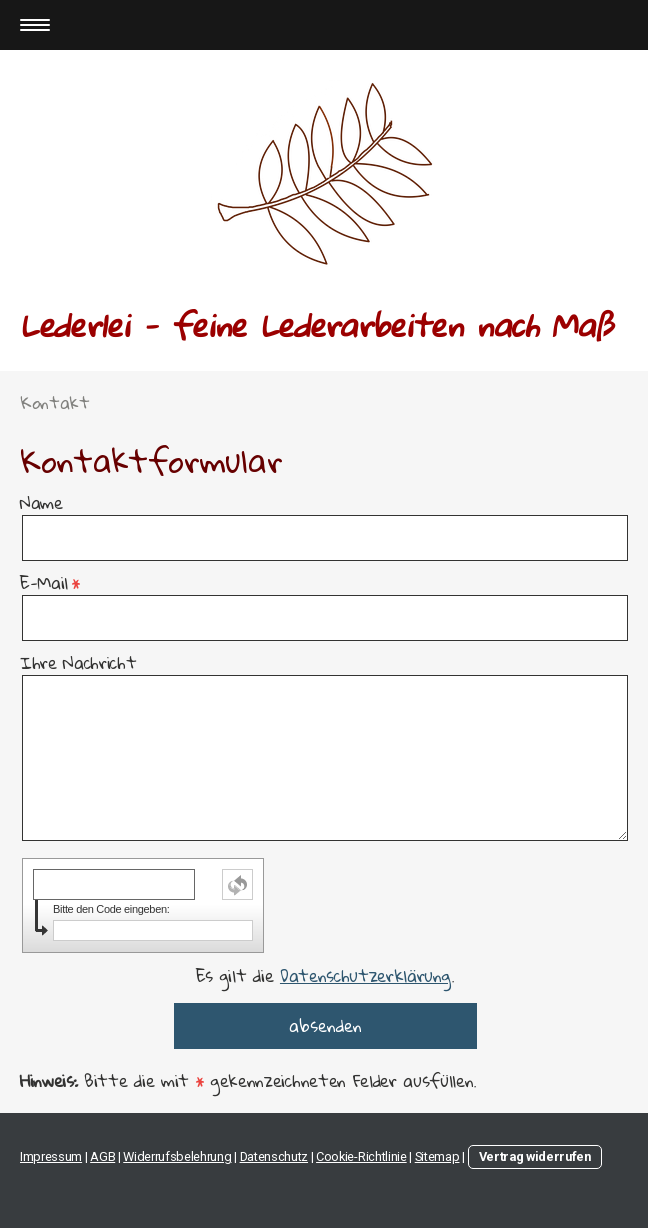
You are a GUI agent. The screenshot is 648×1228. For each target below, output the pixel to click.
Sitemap (437, 1156)
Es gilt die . (325, 975)
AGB (102, 1156)
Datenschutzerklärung (365, 975)
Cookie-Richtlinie (361, 1156)
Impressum (51, 1156)
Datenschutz (274, 1156)
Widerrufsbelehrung (177, 1156)
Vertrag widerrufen (535, 1156)
